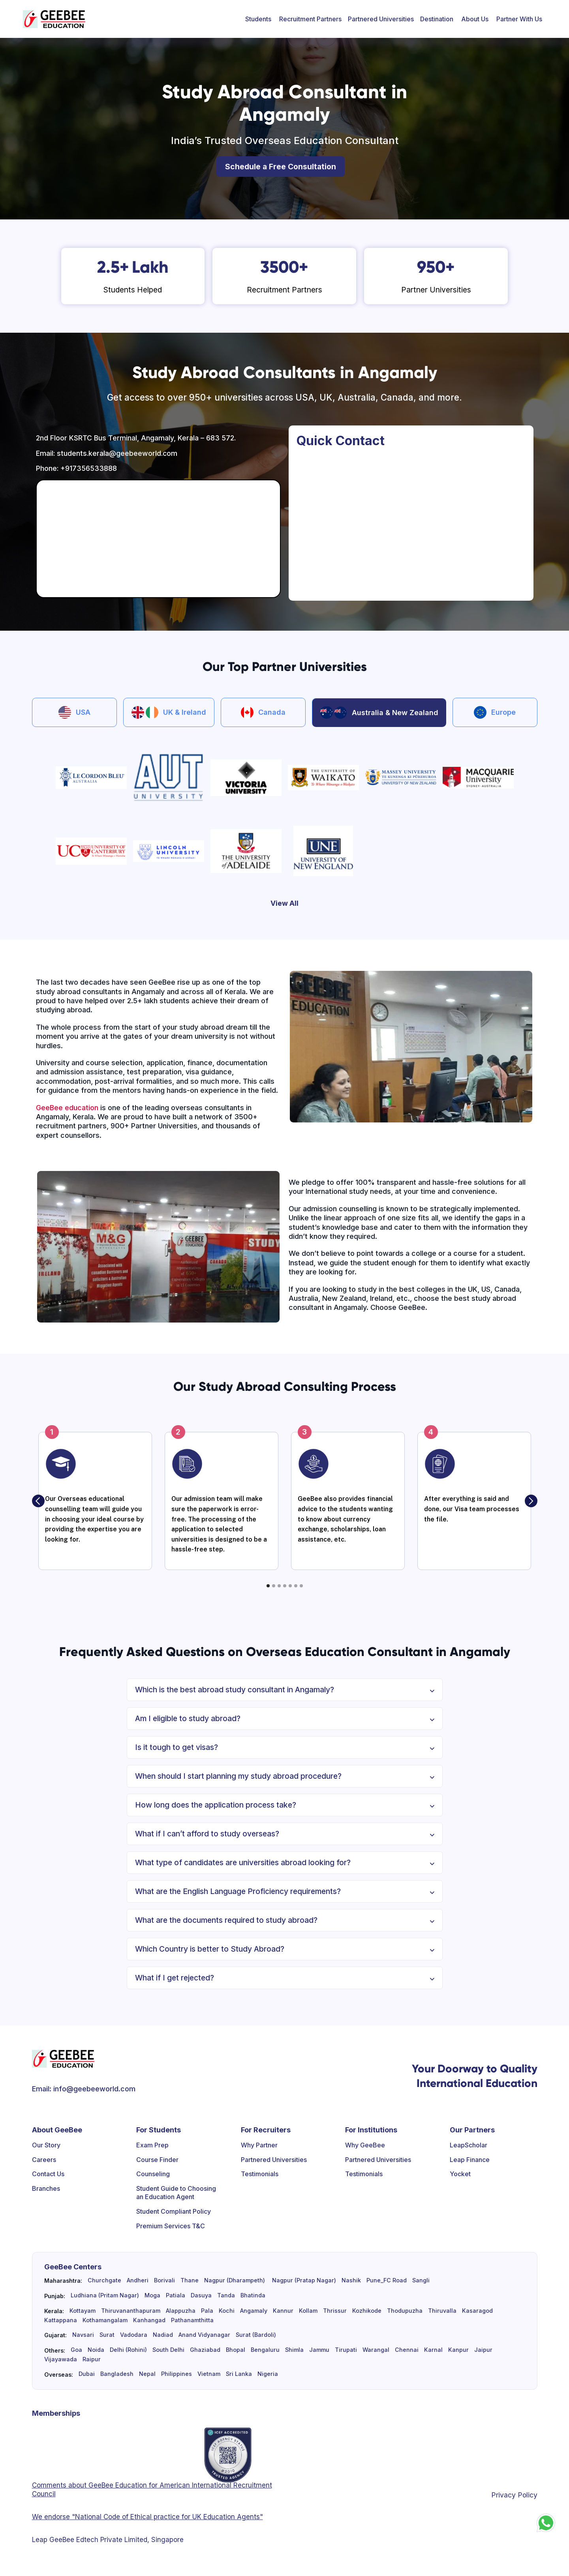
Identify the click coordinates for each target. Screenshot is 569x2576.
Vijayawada (60, 2359)
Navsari (83, 2335)
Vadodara (133, 2335)
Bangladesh (116, 2374)
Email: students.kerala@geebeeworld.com (106, 453)
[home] (54, 19)
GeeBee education (67, 1107)
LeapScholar (468, 2145)
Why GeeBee (365, 2145)
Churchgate (104, 2280)
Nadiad (163, 2335)
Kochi (227, 2311)
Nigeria (267, 2374)
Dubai (87, 2374)
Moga (152, 2295)
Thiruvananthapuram (130, 2311)
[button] (258, 19)
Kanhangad (149, 2320)
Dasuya (201, 2295)
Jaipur (483, 2350)
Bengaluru (265, 2350)
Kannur (283, 2311)
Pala (207, 2311)
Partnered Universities (381, 19)
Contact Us (48, 2174)
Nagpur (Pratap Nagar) (303, 2280)
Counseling (153, 2174)
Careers (44, 2160)
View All (284, 903)
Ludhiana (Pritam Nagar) (105, 2295)
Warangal (375, 2350)
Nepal (147, 2374)
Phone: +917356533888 (76, 468)
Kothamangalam (105, 2320)
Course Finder (157, 2160)
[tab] (74, 712)
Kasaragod (477, 2311)
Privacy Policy (514, 2495)
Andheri (137, 2280)
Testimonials (259, 2174)
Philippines (176, 2374)
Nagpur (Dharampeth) (234, 2280)
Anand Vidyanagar (204, 2335)
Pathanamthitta (192, 2320)
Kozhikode (366, 2311)
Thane (189, 2280)
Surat (107, 2335)
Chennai (407, 2350)
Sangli (421, 2280)
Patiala (175, 2295)
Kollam (308, 2311)
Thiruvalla (442, 2311)
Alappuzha (180, 2311)
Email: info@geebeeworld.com (83, 2089)
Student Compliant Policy (173, 2211)
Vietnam (208, 2374)
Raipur (92, 2359)
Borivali (164, 2280)
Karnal (433, 2350)
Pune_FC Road (386, 2280)
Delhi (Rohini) (128, 2350)
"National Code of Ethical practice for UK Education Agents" (166, 2517)
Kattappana (60, 2320)
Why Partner (259, 2145)
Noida (96, 2350)
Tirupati (346, 2350)
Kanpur (458, 2350)
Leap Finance (470, 2160)
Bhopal (235, 2350)
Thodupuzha (405, 2311)
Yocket (460, 2174)
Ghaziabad (205, 2350)
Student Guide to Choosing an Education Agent (176, 2192)
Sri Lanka (239, 2374)
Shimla (294, 2350)
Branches (46, 2188)
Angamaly (253, 2311)
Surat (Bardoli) (256, 2335)
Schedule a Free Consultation (280, 166)
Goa (76, 2350)
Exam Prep (152, 2145)
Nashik (351, 2280)
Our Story (46, 2145)
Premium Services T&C (170, 2226)
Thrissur (335, 2311)
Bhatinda (252, 2295)
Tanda (226, 2295)
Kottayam (82, 2311)
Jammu (319, 2350)
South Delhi (168, 2350)
